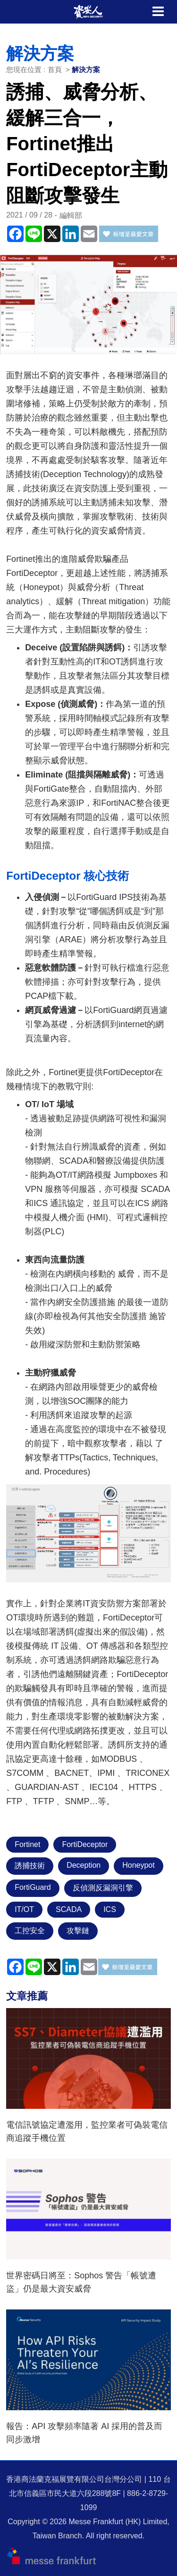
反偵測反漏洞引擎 (103, 1888)
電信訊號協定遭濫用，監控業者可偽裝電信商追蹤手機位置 (87, 2131)
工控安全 (30, 1931)
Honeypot (138, 1865)
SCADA (69, 1909)
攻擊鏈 (78, 1931)
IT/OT (24, 1909)
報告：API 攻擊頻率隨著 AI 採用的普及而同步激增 (84, 2433)
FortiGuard (33, 1887)
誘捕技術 (30, 1866)
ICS (109, 1909)
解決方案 (86, 69)
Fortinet (27, 1844)
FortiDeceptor (85, 1844)
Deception (84, 1865)
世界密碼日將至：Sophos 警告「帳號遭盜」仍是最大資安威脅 (81, 2282)
